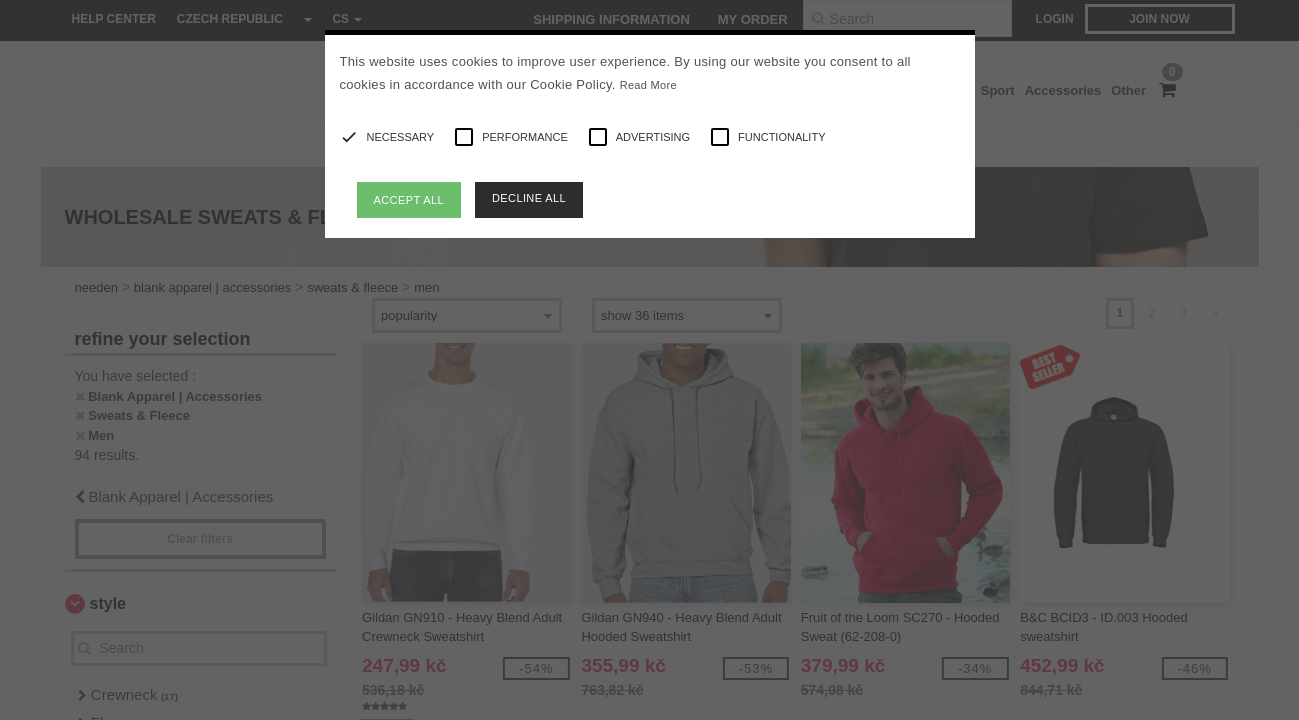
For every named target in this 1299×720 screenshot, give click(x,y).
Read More (648, 85)
